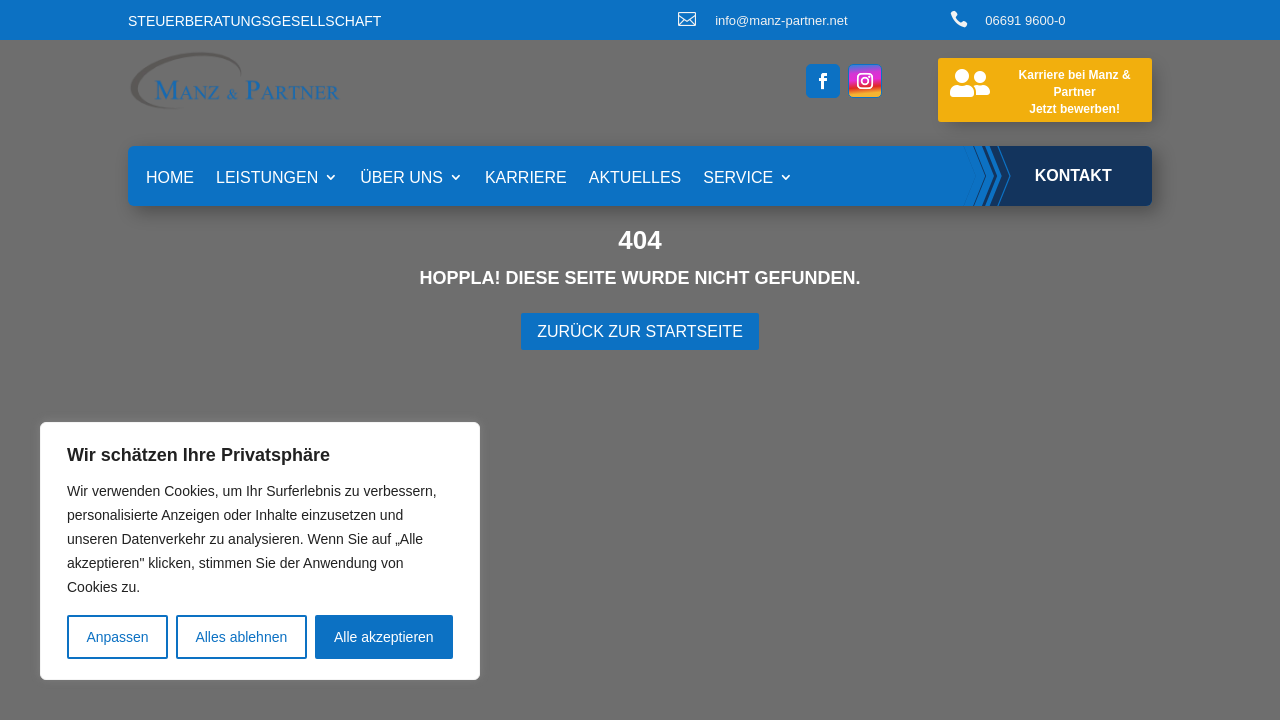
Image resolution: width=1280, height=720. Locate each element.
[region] (260, 551)
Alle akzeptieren (384, 637)
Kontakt (1073, 175)
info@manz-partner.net (781, 20)
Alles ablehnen (241, 637)
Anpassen (117, 637)
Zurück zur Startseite (640, 331)
